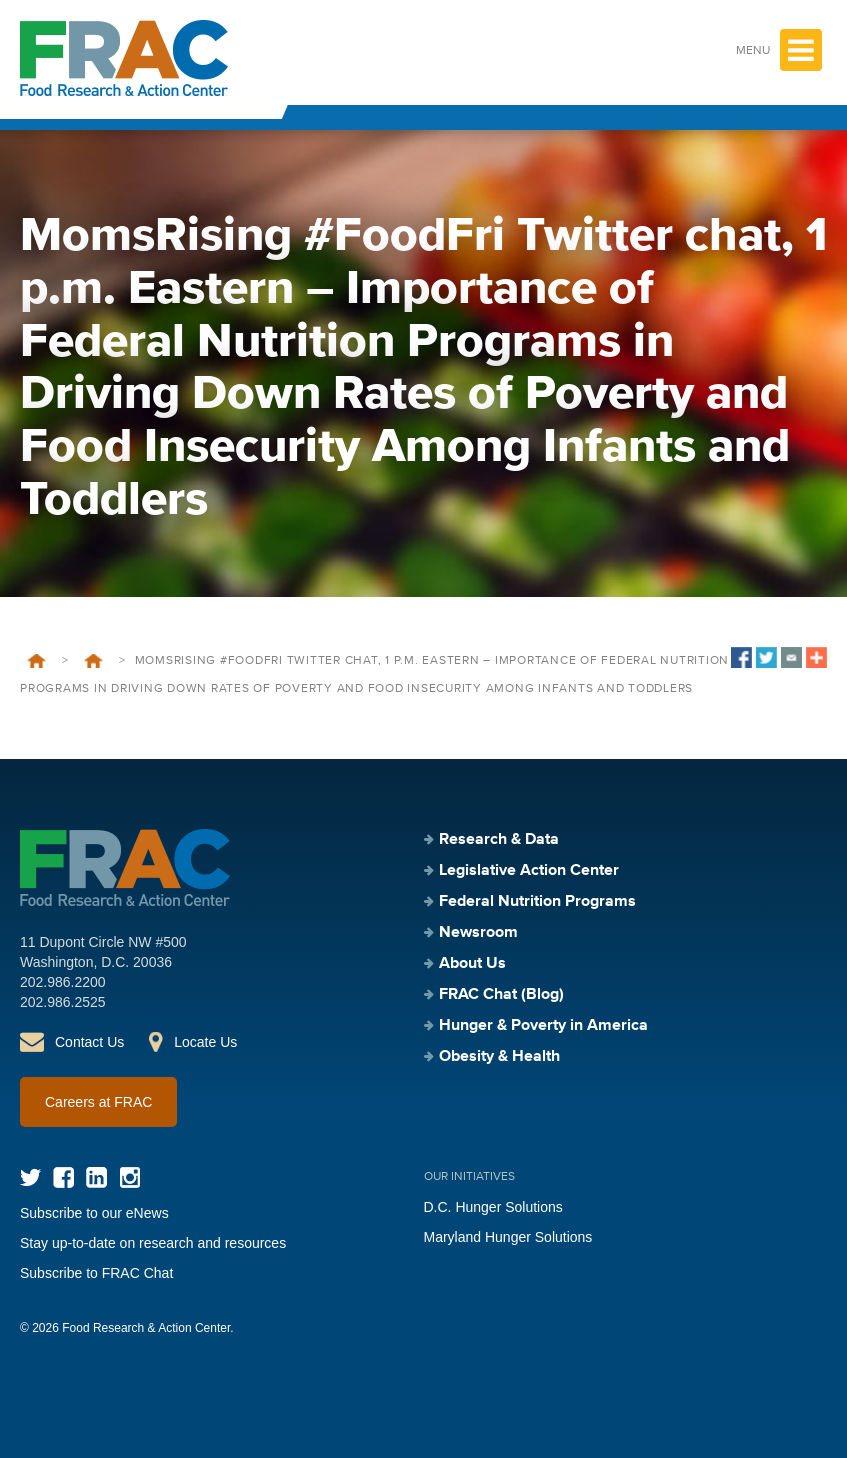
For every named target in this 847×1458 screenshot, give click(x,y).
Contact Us (89, 1042)
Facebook (63, 1177)
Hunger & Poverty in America (543, 1026)
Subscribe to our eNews (94, 1213)
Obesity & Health (499, 1057)
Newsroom (478, 933)
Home (36, 661)
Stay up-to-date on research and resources (153, 1243)
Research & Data (499, 840)
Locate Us (205, 1042)
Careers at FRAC (98, 1102)
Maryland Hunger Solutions (508, 1237)
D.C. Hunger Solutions (493, 1207)
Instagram (129, 1177)
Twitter (30, 1177)
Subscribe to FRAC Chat (96, 1273)
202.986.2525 (63, 1002)
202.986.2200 (63, 982)
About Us (472, 964)
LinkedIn (96, 1177)
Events (93, 661)
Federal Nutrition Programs (537, 902)
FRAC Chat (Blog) (501, 995)
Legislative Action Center (529, 871)
